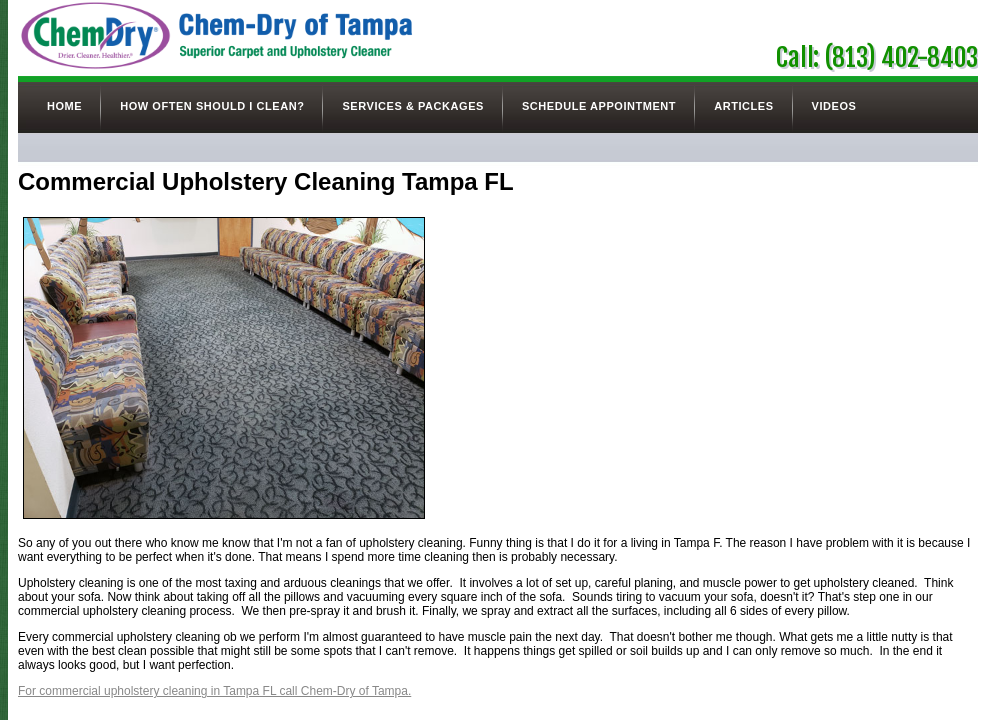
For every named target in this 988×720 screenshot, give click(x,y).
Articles (743, 106)
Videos (834, 106)
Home (64, 106)
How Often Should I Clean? (212, 106)
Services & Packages (412, 106)
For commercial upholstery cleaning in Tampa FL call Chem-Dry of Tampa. (214, 691)
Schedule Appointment (599, 106)
